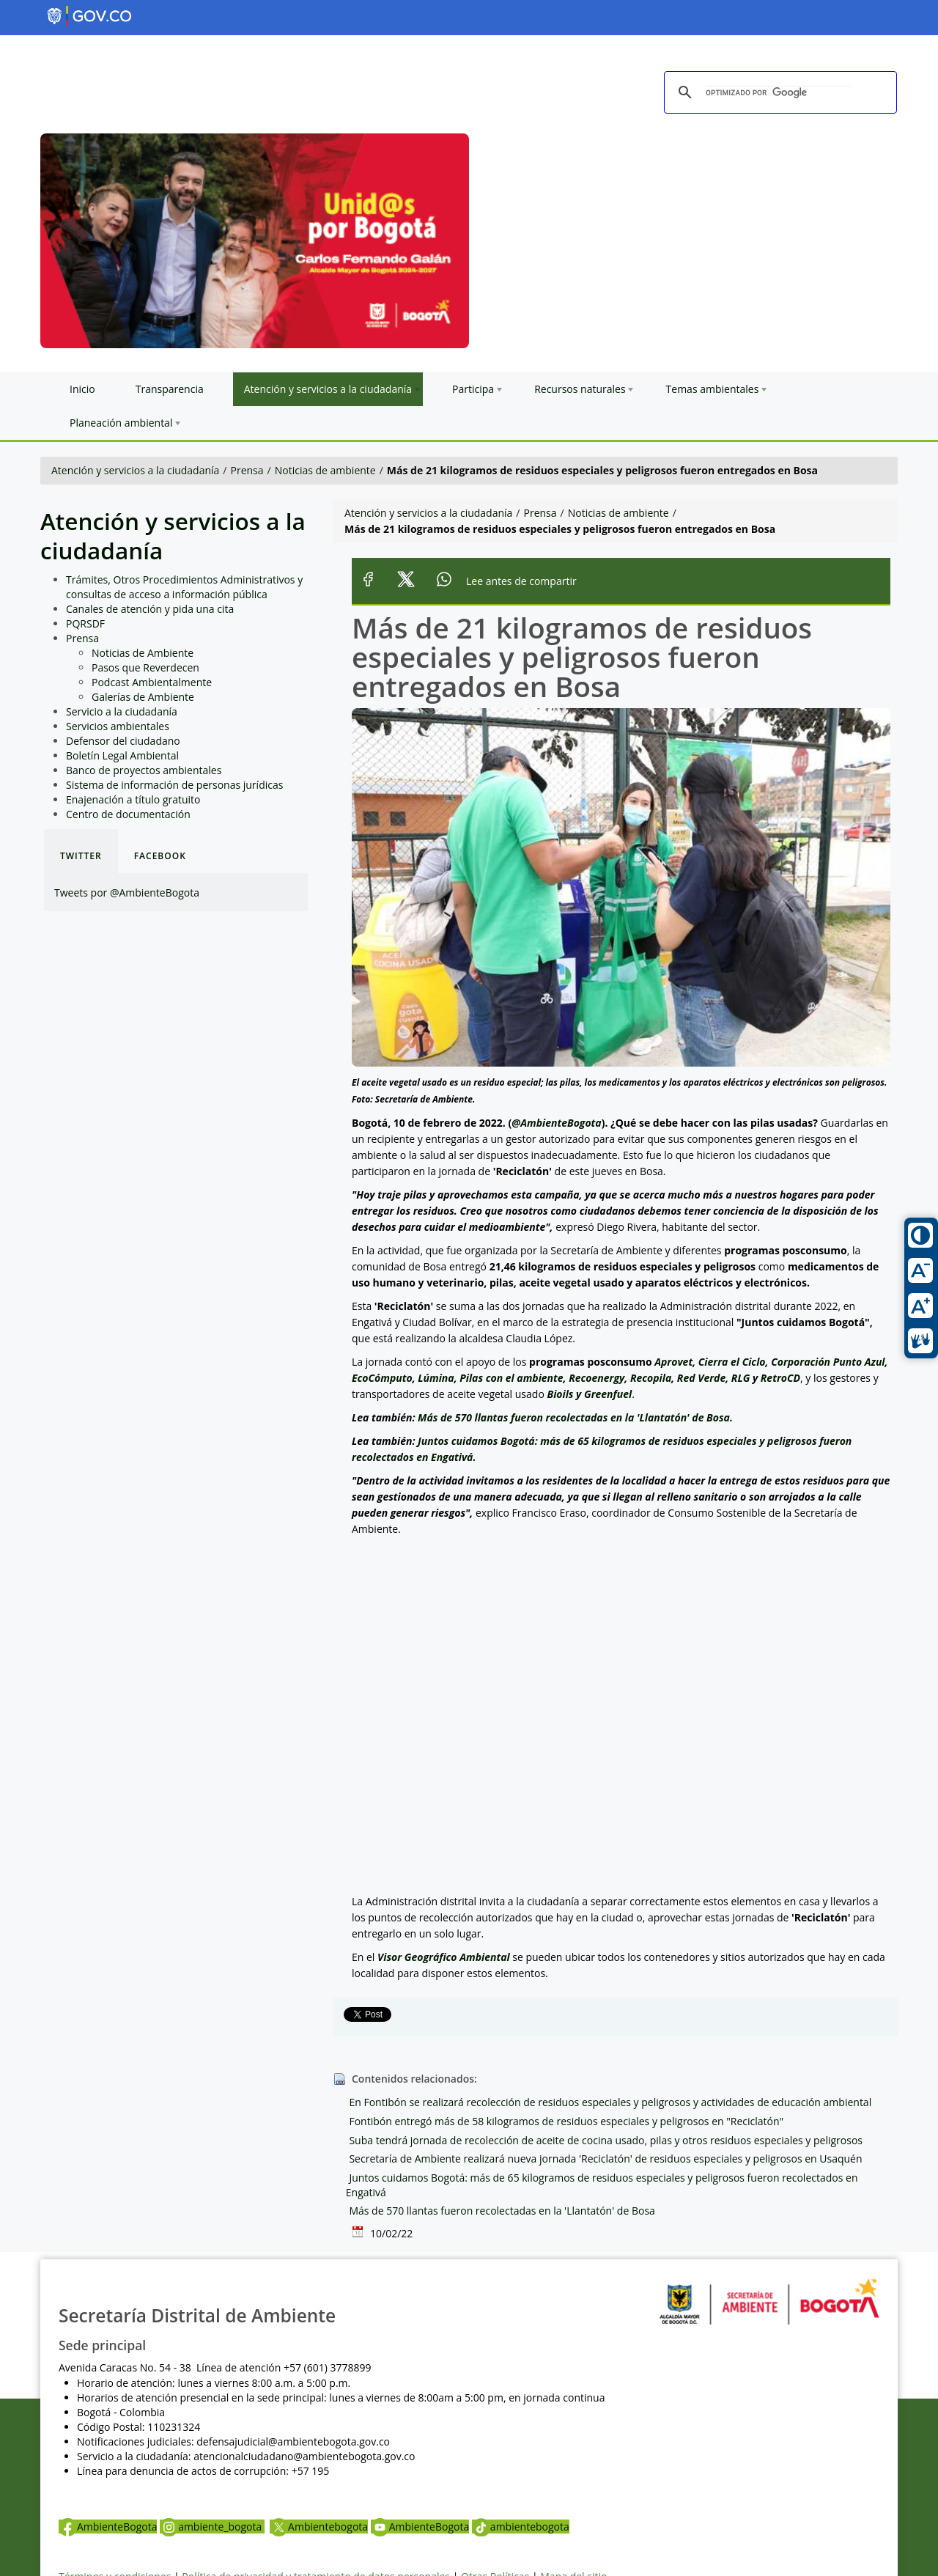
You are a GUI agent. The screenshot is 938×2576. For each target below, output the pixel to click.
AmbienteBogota (108, 2526)
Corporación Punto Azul (828, 1362)
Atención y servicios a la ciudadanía (135, 470)
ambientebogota (520, 2526)
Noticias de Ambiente (142, 653)
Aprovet (673, 1362)
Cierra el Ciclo (732, 1362)
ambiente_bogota (212, 2526)
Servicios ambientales (117, 726)
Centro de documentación (128, 814)
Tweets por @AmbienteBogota (126, 892)
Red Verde (701, 1378)
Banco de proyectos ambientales (143, 770)
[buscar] (778, 93)
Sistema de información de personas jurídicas (174, 785)
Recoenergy (596, 1378)
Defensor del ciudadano (123, 741)
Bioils (560, 1394)
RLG (740, 1378)
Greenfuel (608, 1394)
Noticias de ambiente (325, 470)
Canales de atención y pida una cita (150, 609)
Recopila (650, 1378)
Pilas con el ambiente (511, 1378)
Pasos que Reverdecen (145, 667)
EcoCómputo (382, 1378)
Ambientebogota (319, 2526)
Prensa (247, 470)
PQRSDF (85, 623)
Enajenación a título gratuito (133, 799)
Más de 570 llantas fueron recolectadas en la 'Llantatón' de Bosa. (575, 1417)
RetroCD (780, 1378)
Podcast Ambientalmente (152, 682)
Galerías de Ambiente (143, 697)
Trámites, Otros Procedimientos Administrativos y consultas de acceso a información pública (184, 587)
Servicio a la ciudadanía (121, 711)
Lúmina (436, 1378)
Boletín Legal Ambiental (122, 755)
